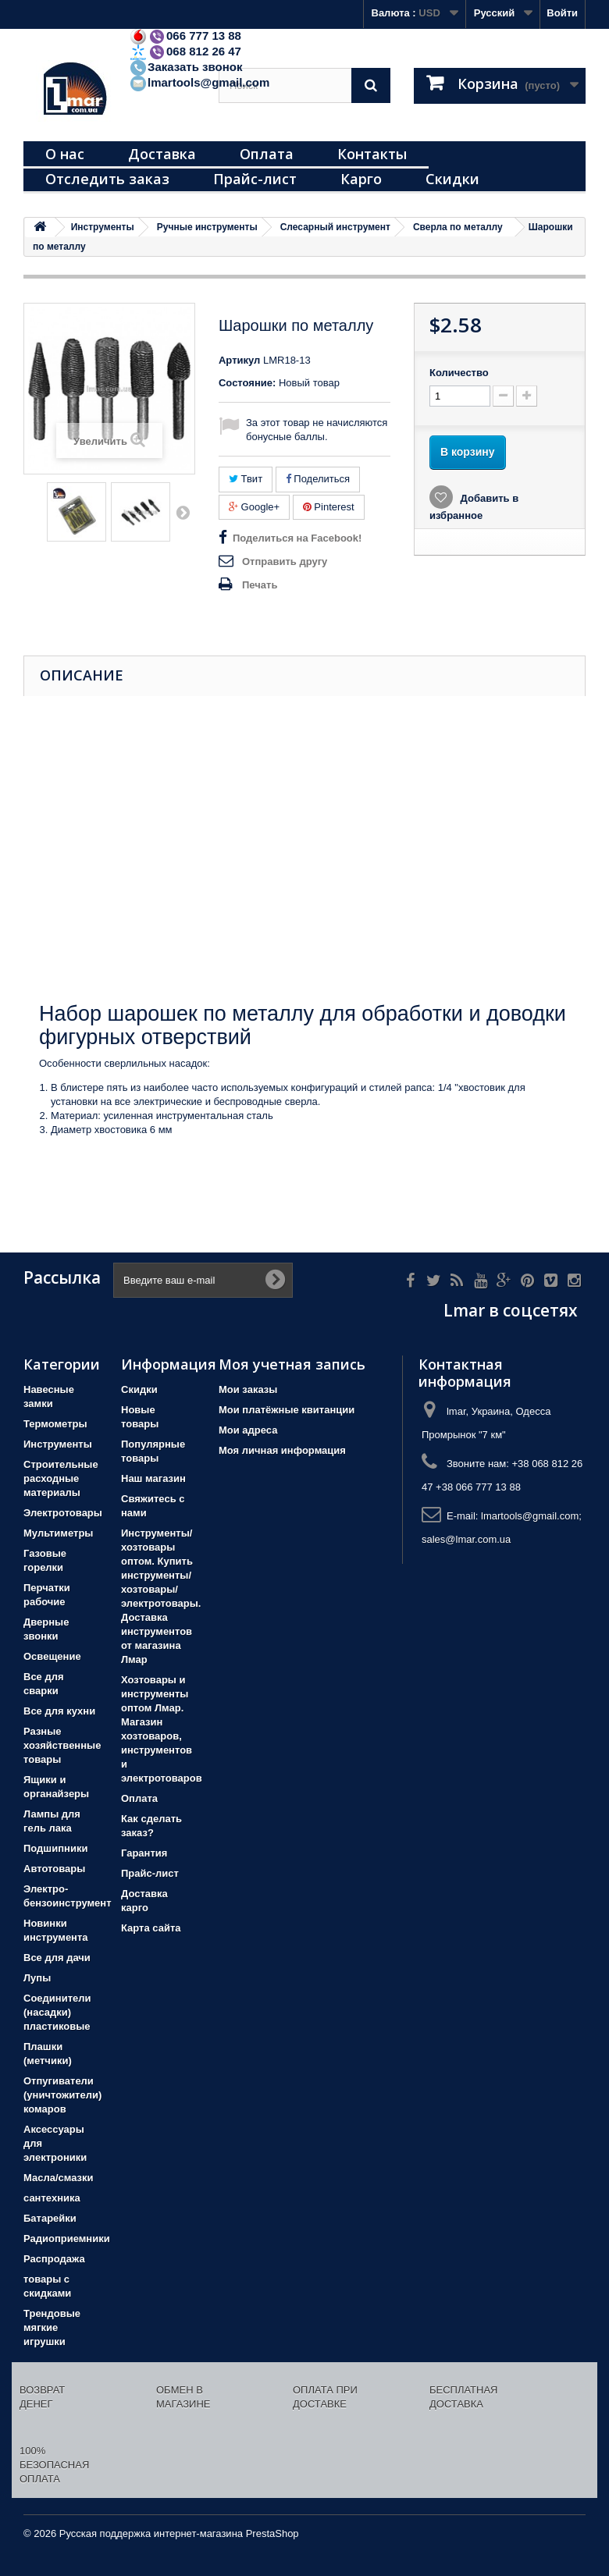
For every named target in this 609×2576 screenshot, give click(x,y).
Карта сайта (151, 1928)
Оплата (267, 153)
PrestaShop (272, 2533)
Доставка (162, 153)
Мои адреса (248, 1430)
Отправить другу (284, 561)
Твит (245, 479)
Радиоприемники (66, 2238)
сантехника (51, 2198)
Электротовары (62, 1513)
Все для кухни (59, 1711)
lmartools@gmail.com (199, 82)
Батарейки (50, 2218)
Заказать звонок (185, 66)
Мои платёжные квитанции (286, 1410)
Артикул (239, 360)
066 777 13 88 (185, 35)
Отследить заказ (107, 178)
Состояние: (247, 383)
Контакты (372, 153)
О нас (64, 153)
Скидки (452, 178)
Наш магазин (153, 1478)
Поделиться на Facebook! (297, 538)
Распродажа (54, 2259)
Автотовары (54, 1868)
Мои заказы (248, 1389)
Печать (259, 585)
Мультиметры (58, 1533)
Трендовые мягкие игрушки (51, 2327)
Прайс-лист (255, 178)
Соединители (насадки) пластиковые (57, 2012)
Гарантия (144, 1853)
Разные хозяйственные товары (62, 1745)
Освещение (52, 1656)
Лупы (37, 1978)
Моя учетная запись (292, 1364)
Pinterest (328, 507)
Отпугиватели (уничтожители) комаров (62, 2095)
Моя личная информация (282, 1450)
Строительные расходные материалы (60, 1478)
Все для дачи (57, 1957)
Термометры (55, 1424)
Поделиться (318, 479)
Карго (361, 178)
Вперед (183, 512)
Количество (459, 372)
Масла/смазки (58, 2177)
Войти (562, 13)
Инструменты (57, 1444)
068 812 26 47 (185, 51)
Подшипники (55, 1848)
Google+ (254, 507)
